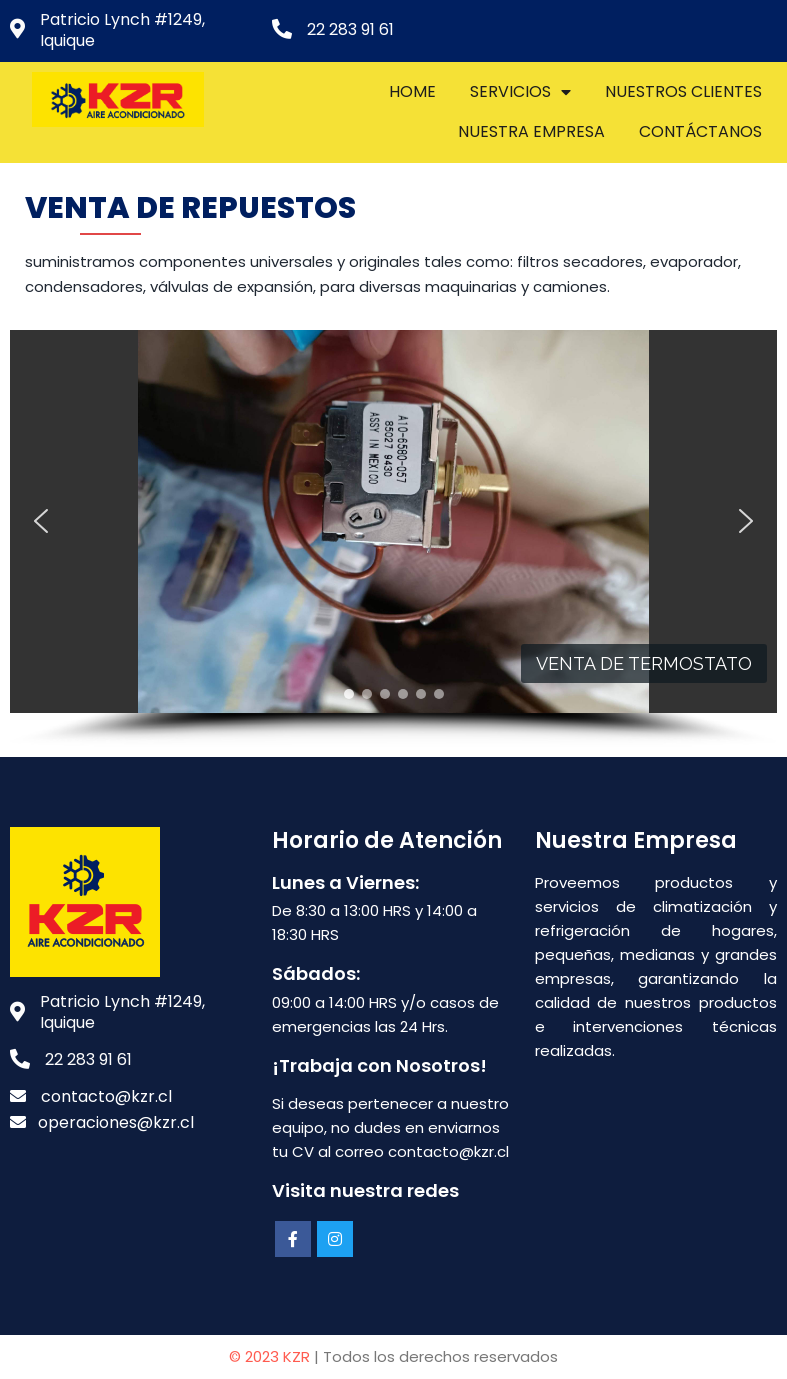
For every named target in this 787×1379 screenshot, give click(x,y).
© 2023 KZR (269, 1356)
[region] (393, 539)
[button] (41, 521)
